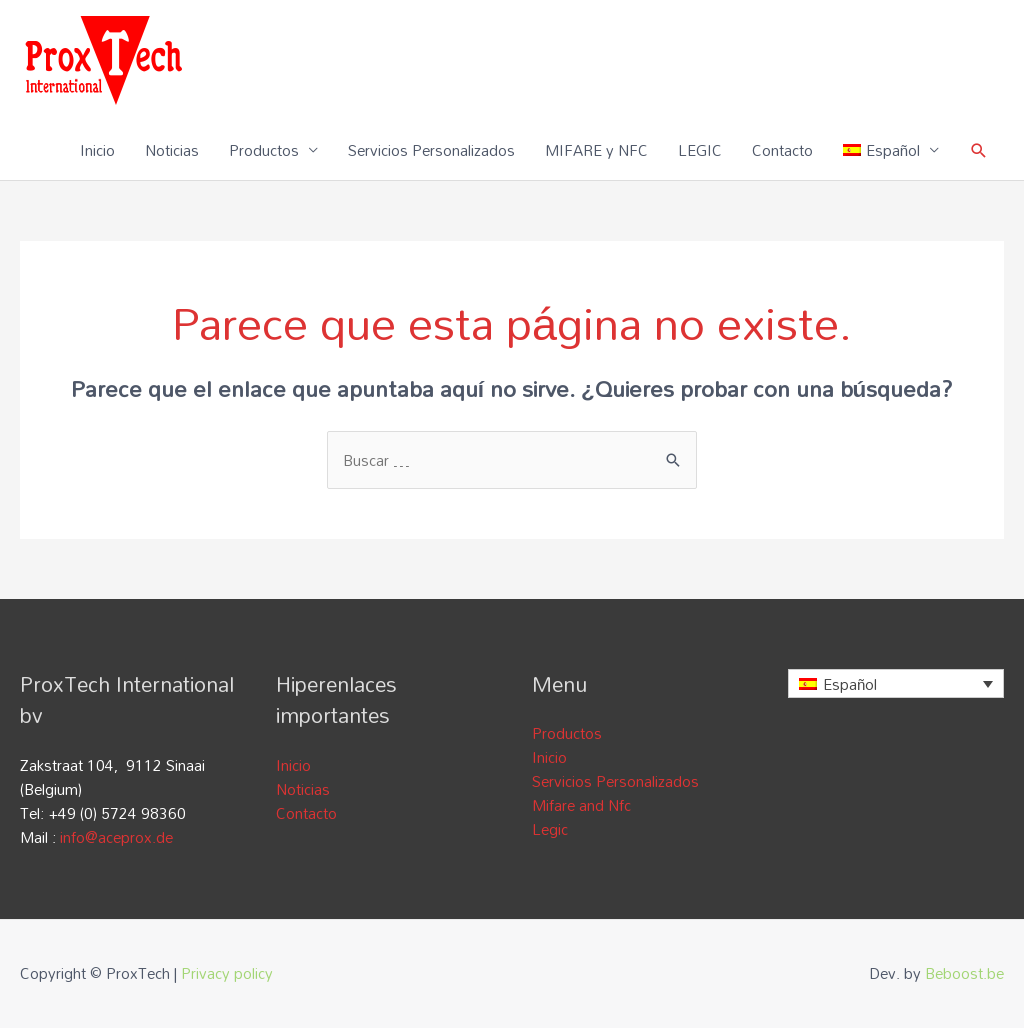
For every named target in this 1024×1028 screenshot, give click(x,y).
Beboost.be (964, 973)
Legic (550, 829)
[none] (896, 683)
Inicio (97, 150)
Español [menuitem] (850, 684)
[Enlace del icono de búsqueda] (979, 150)
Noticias (172, 150)
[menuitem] (891, 150)
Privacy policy (227, 973)
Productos (264, 150)
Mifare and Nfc (581, 805)
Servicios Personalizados (431, 150)
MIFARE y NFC (596, 150)
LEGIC (700, 150)
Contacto (782, 150)
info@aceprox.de (116, 837)
